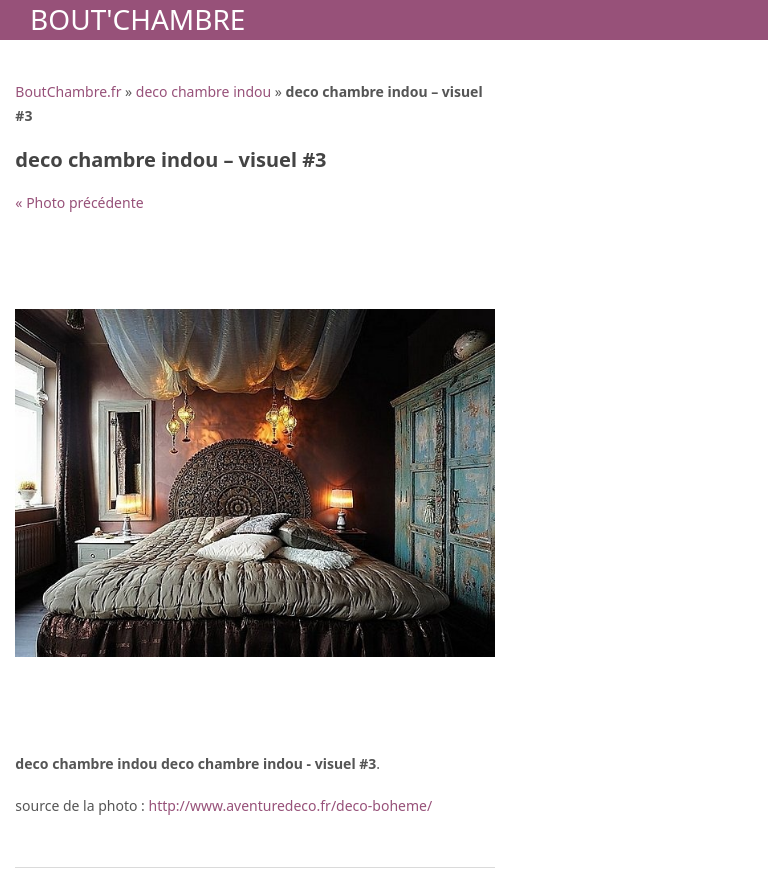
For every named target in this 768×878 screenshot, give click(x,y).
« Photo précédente (79, 202)
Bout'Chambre (137, 19)
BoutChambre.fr (68, 91)
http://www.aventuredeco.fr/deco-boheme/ (291, 805)
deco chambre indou (203, 91)
